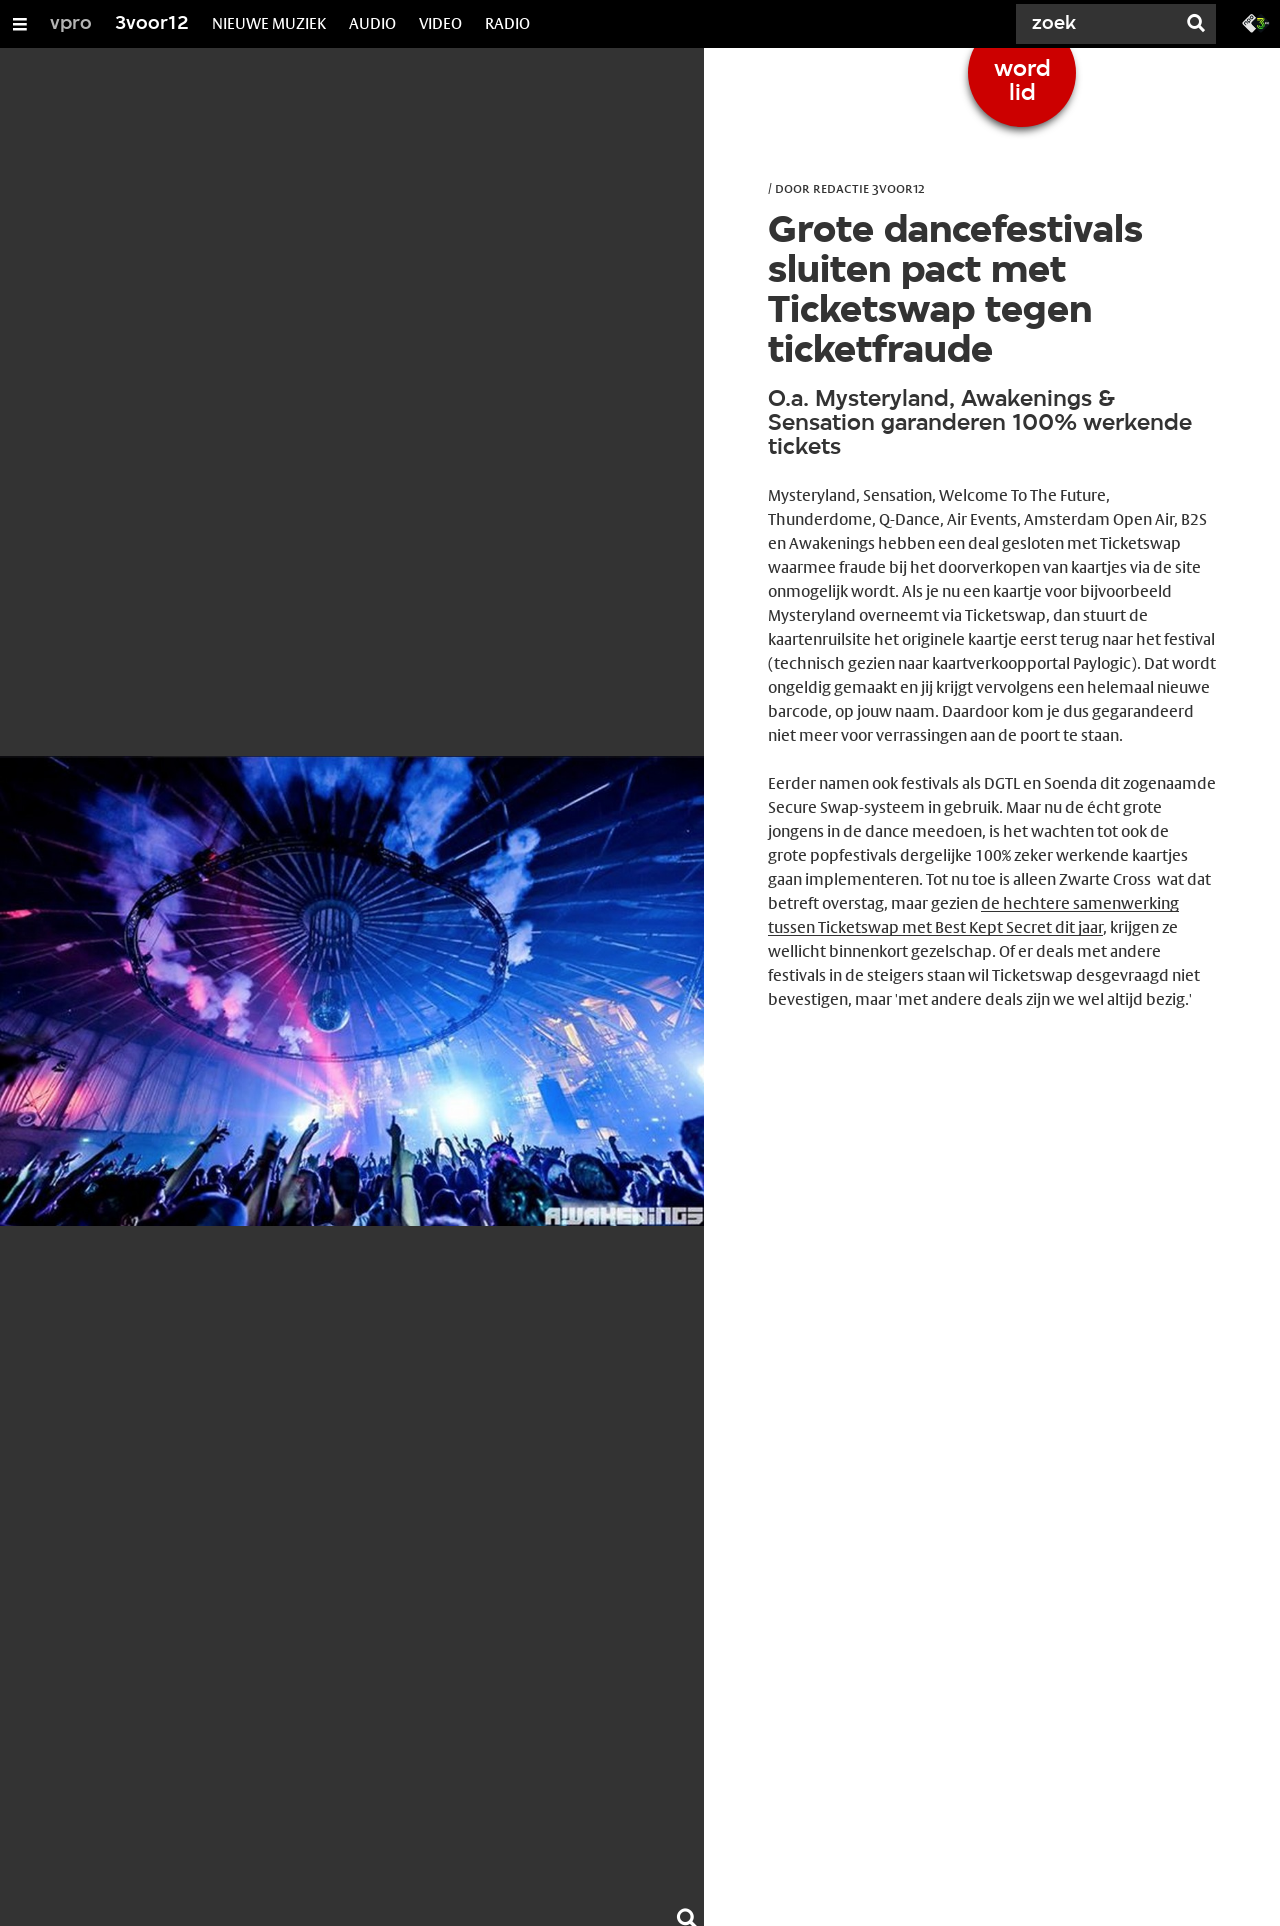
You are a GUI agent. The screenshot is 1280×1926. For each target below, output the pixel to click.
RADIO (507, 23)
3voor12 (152, 24)
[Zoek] (1100, 24)
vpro (71, 24)
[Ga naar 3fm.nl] (1256, 22)
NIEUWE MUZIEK (269, 23)
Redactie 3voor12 (869, 188)
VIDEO (440, 23)
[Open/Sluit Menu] (20, 24)
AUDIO (372, 23)
